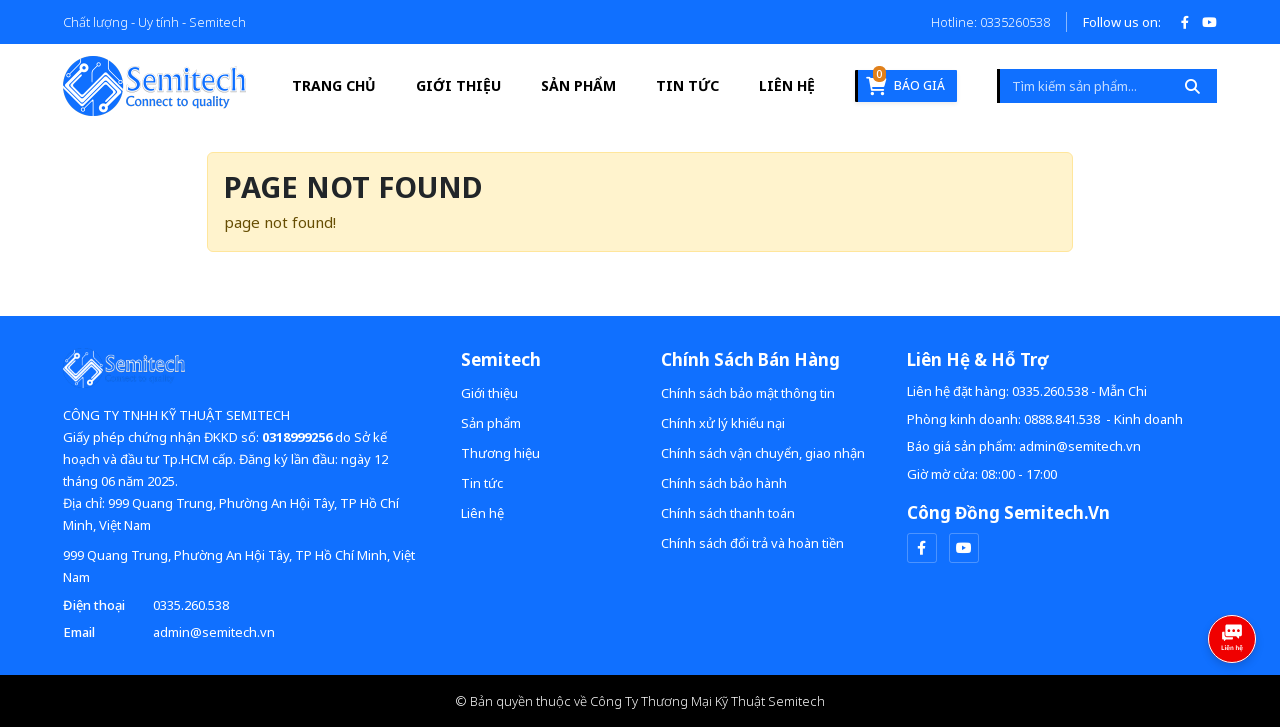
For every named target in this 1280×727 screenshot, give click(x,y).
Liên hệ (787, 85)
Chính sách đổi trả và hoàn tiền (752, 543)
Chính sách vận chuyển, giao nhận (763, 453)
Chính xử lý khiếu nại (723, 423)
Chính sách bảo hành (724, 483)
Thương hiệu (500, 453)
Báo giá (905, 82)
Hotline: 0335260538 (990, 22)
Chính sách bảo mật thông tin (748, 393)
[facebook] (922, 548)
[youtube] (964, 548)
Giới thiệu (458, 85)
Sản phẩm (578, 85)
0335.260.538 (191, 605)
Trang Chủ (334, 85)
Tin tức (687, 85)
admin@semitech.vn (214, 632)
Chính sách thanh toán (728, 513)
